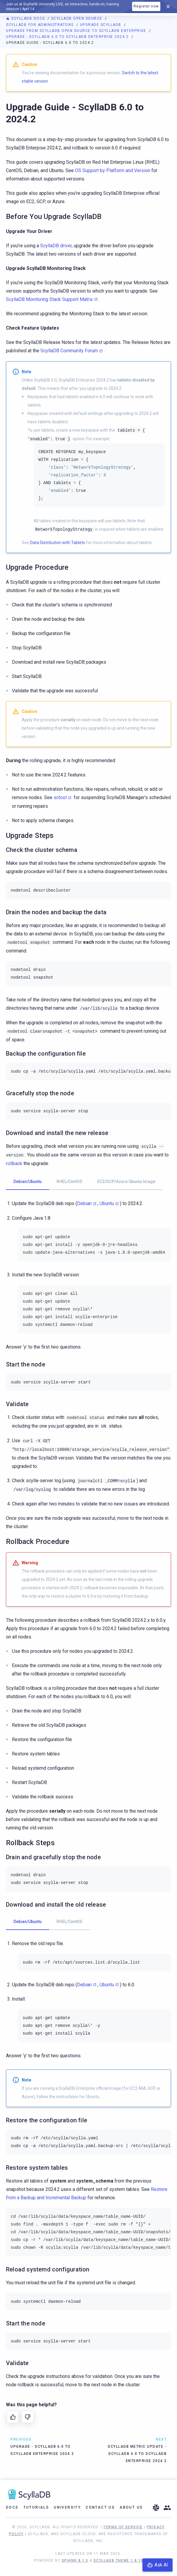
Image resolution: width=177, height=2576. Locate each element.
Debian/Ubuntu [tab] (27, 1181)
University (67, 2507)
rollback (14, 1163)
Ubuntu (107, 1203)
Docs (12, 2507)
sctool (60, 797)
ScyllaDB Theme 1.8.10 (118, 2560)
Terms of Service (122, 2527)
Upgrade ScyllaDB (101, 25)
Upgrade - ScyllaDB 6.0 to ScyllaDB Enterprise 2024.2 (68, 37)
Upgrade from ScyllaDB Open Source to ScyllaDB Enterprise (77, 31)
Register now (146, 6)
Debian (84, 1203)
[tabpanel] (88, 1275)
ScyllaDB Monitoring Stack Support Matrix (49, 299)
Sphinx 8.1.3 (75, 2560)
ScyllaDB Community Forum (69, 350)
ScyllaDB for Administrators (40, 25)
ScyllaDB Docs (26, 18)
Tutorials (36, 2507)
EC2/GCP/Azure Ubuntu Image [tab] (126, 1181)
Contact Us (100, 2507)
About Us (131, 2507)
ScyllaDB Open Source (77, 18)
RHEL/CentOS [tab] (69, 1181)
